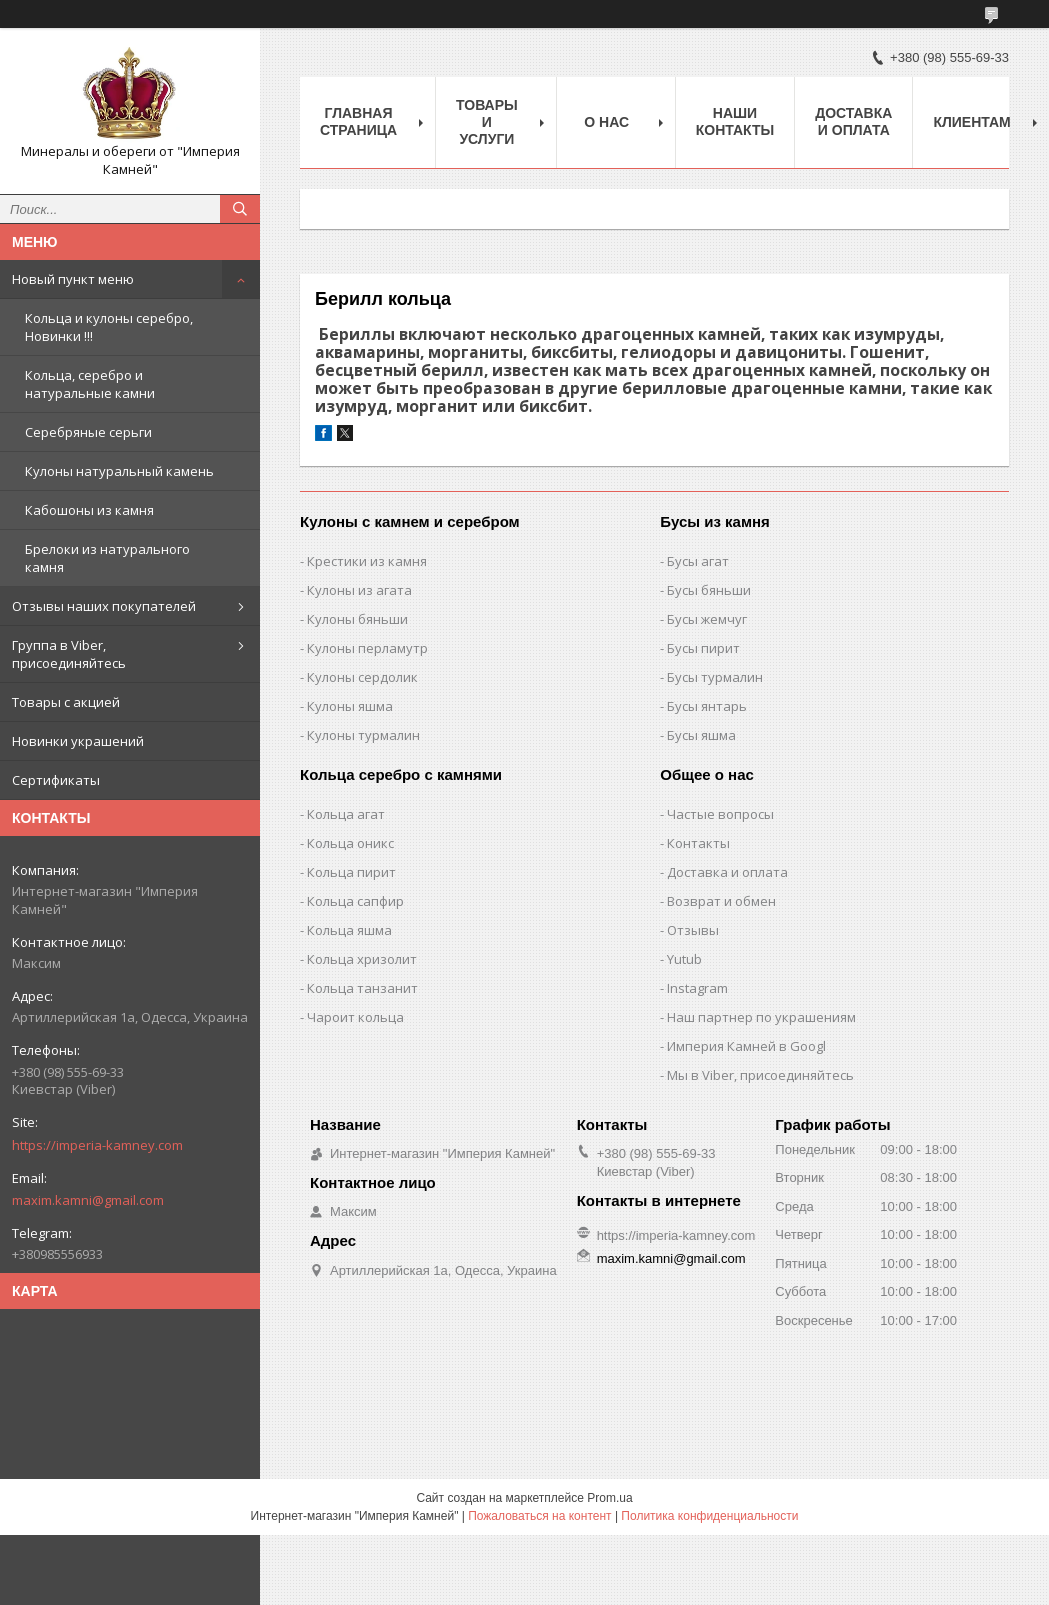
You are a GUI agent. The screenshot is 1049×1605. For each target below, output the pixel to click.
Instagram (697, 988)
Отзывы (693, 930)
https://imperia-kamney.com (97, 1145)
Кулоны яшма (350, 706)
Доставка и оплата (853, 121)
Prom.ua (609, 1498)
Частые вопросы (720, 814)
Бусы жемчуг (707, 619)
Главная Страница (358, 121)
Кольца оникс (350, 843)
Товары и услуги (487, 122)
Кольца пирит (351, 872)
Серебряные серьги (88, 432)
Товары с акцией (66, 702)
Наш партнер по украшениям (761, 1017)
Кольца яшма (349, 930)
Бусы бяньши (709, 590)
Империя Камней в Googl (746, 1046)
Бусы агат (698, 561)
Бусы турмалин (715, 677)
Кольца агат (346, 814)
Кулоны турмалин (363, 735)
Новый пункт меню (73, 279)
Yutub (684, 959)
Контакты (698, 843)
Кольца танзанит (362, 988)
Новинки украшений (78, 741)
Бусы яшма (701, 735)
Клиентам (971, 122)
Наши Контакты (735, 121)
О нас (606, 122)
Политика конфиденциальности (709, 1516)
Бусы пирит (703, 648)
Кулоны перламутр (367, 648)
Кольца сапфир (355, 901)
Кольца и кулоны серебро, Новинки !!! (109, 327)
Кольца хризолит (362, 959)
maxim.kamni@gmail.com (88, 1200)
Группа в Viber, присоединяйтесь (69, 654)
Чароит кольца (355, 1017)
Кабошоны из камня (89, 510)
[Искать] (240, 209)
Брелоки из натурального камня (107, 558)
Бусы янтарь (707, 706)
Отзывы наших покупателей (104, 606)
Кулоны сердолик (362, 677)
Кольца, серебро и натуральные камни (90, 384)
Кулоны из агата (359, 590)
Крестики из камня (367, 561)
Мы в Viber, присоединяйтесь (760, 1075)
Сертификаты (56, 780)
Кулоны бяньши (357, 619)
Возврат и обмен (721, 901)
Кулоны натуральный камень (119, 471)
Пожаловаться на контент (539, 1516)
